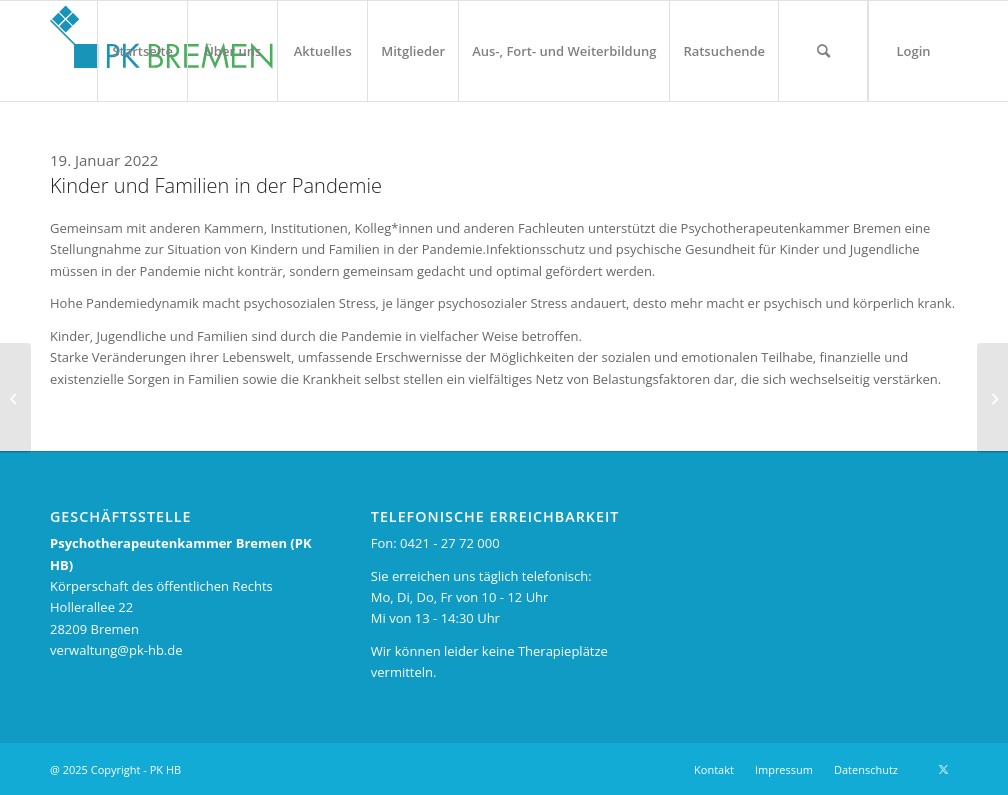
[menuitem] (142, 51)
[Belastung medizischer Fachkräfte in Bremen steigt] (15, 398)
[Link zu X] (943, 769)
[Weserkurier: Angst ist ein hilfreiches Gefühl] (992, 398)
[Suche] (823, 51)
